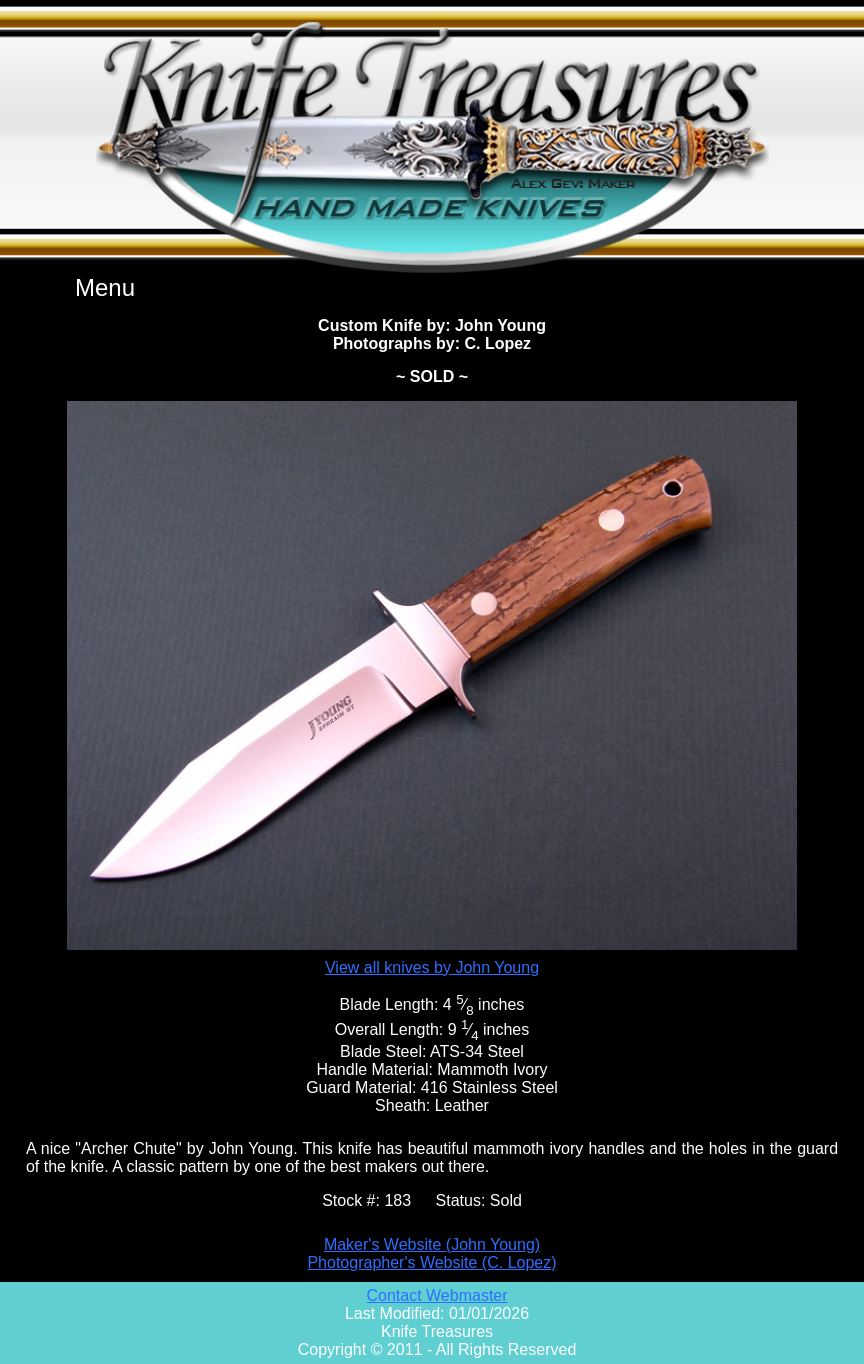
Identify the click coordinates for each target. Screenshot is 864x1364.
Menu (105, 287)
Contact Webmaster (436, 1295)
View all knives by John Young (432, 967)
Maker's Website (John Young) (432, 1244)
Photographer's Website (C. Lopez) (431, 1262)
